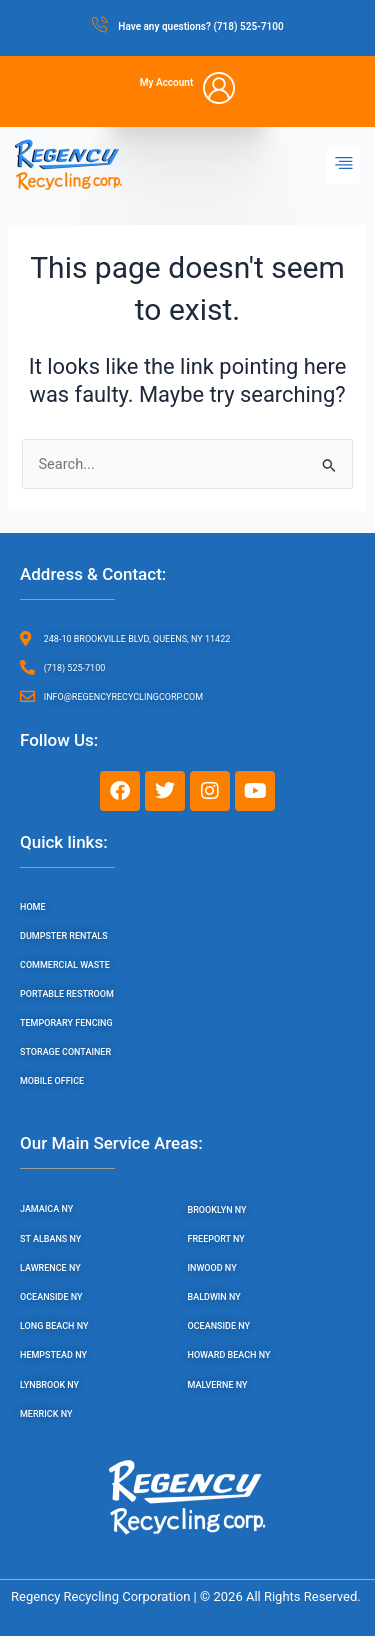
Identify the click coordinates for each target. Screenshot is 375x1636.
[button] (343, 165)
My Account (167, 82)
